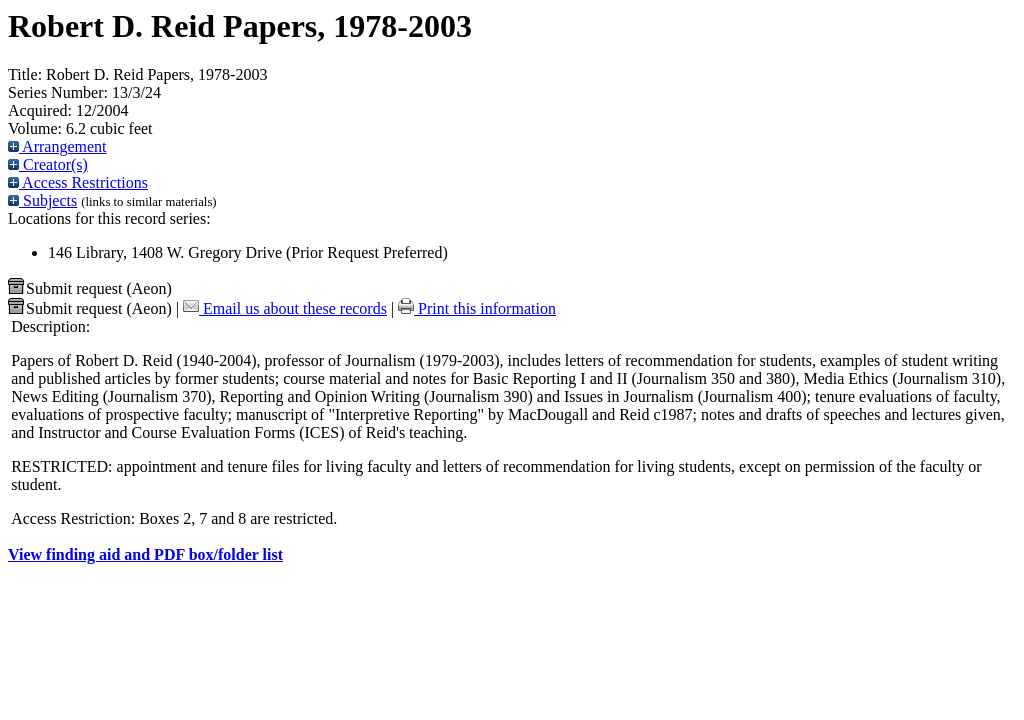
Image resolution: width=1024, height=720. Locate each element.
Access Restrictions (78, 182)
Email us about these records (285, 308)
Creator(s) (48, 164)
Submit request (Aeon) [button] (90, 288)
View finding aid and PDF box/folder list (145, 554)
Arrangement (57, 146)
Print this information (477, 308)
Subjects (42, 200)
